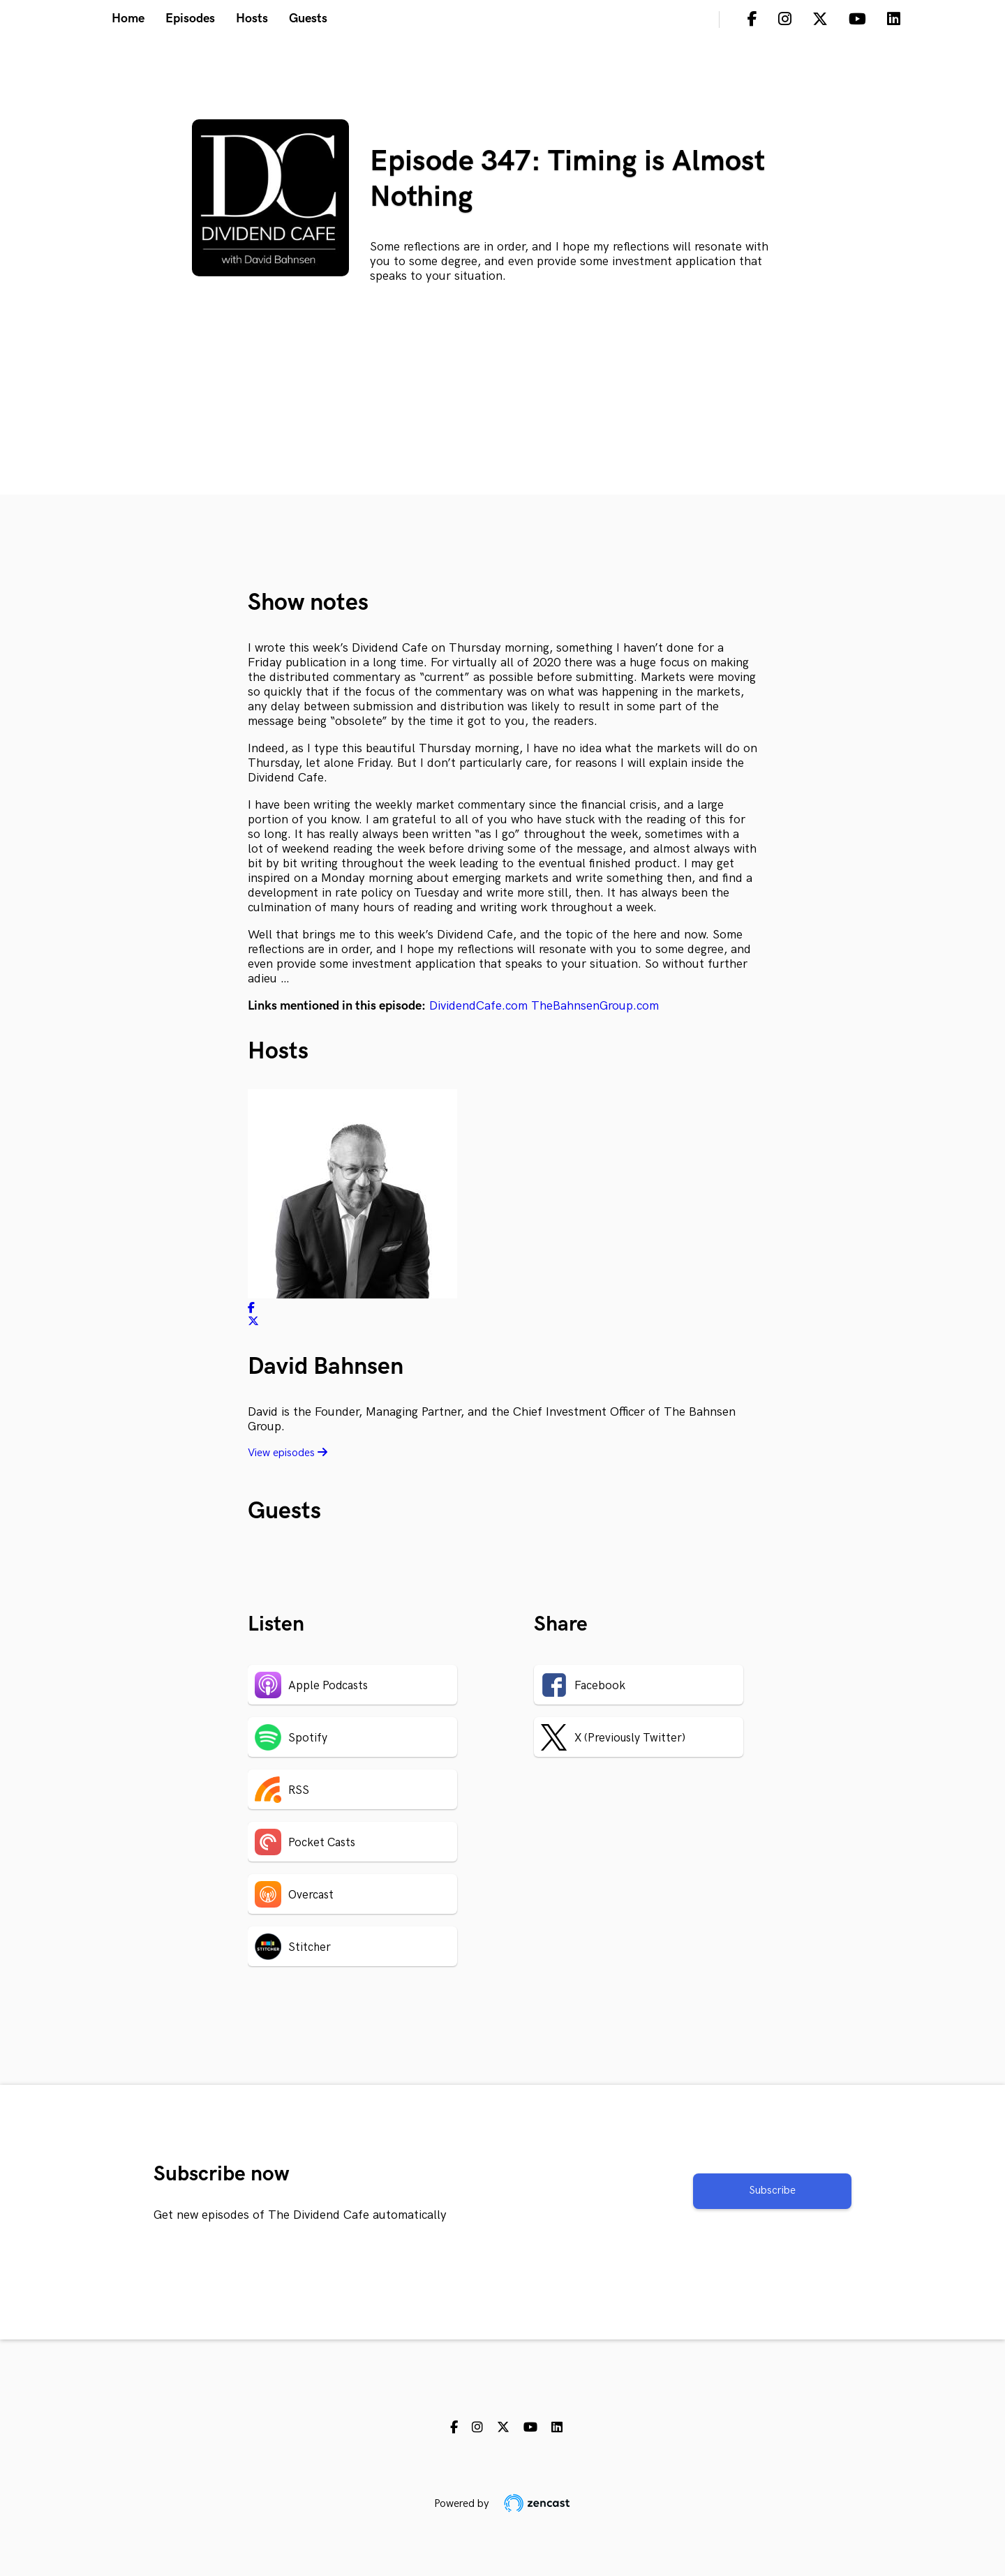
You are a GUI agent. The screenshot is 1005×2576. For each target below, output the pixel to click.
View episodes (287, 1453)
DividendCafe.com (478, 1005)
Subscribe (772, 2190)
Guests (308, 18)
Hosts (252, 18)
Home (128, 18)
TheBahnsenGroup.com (595, 1005)
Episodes (190, 18)
